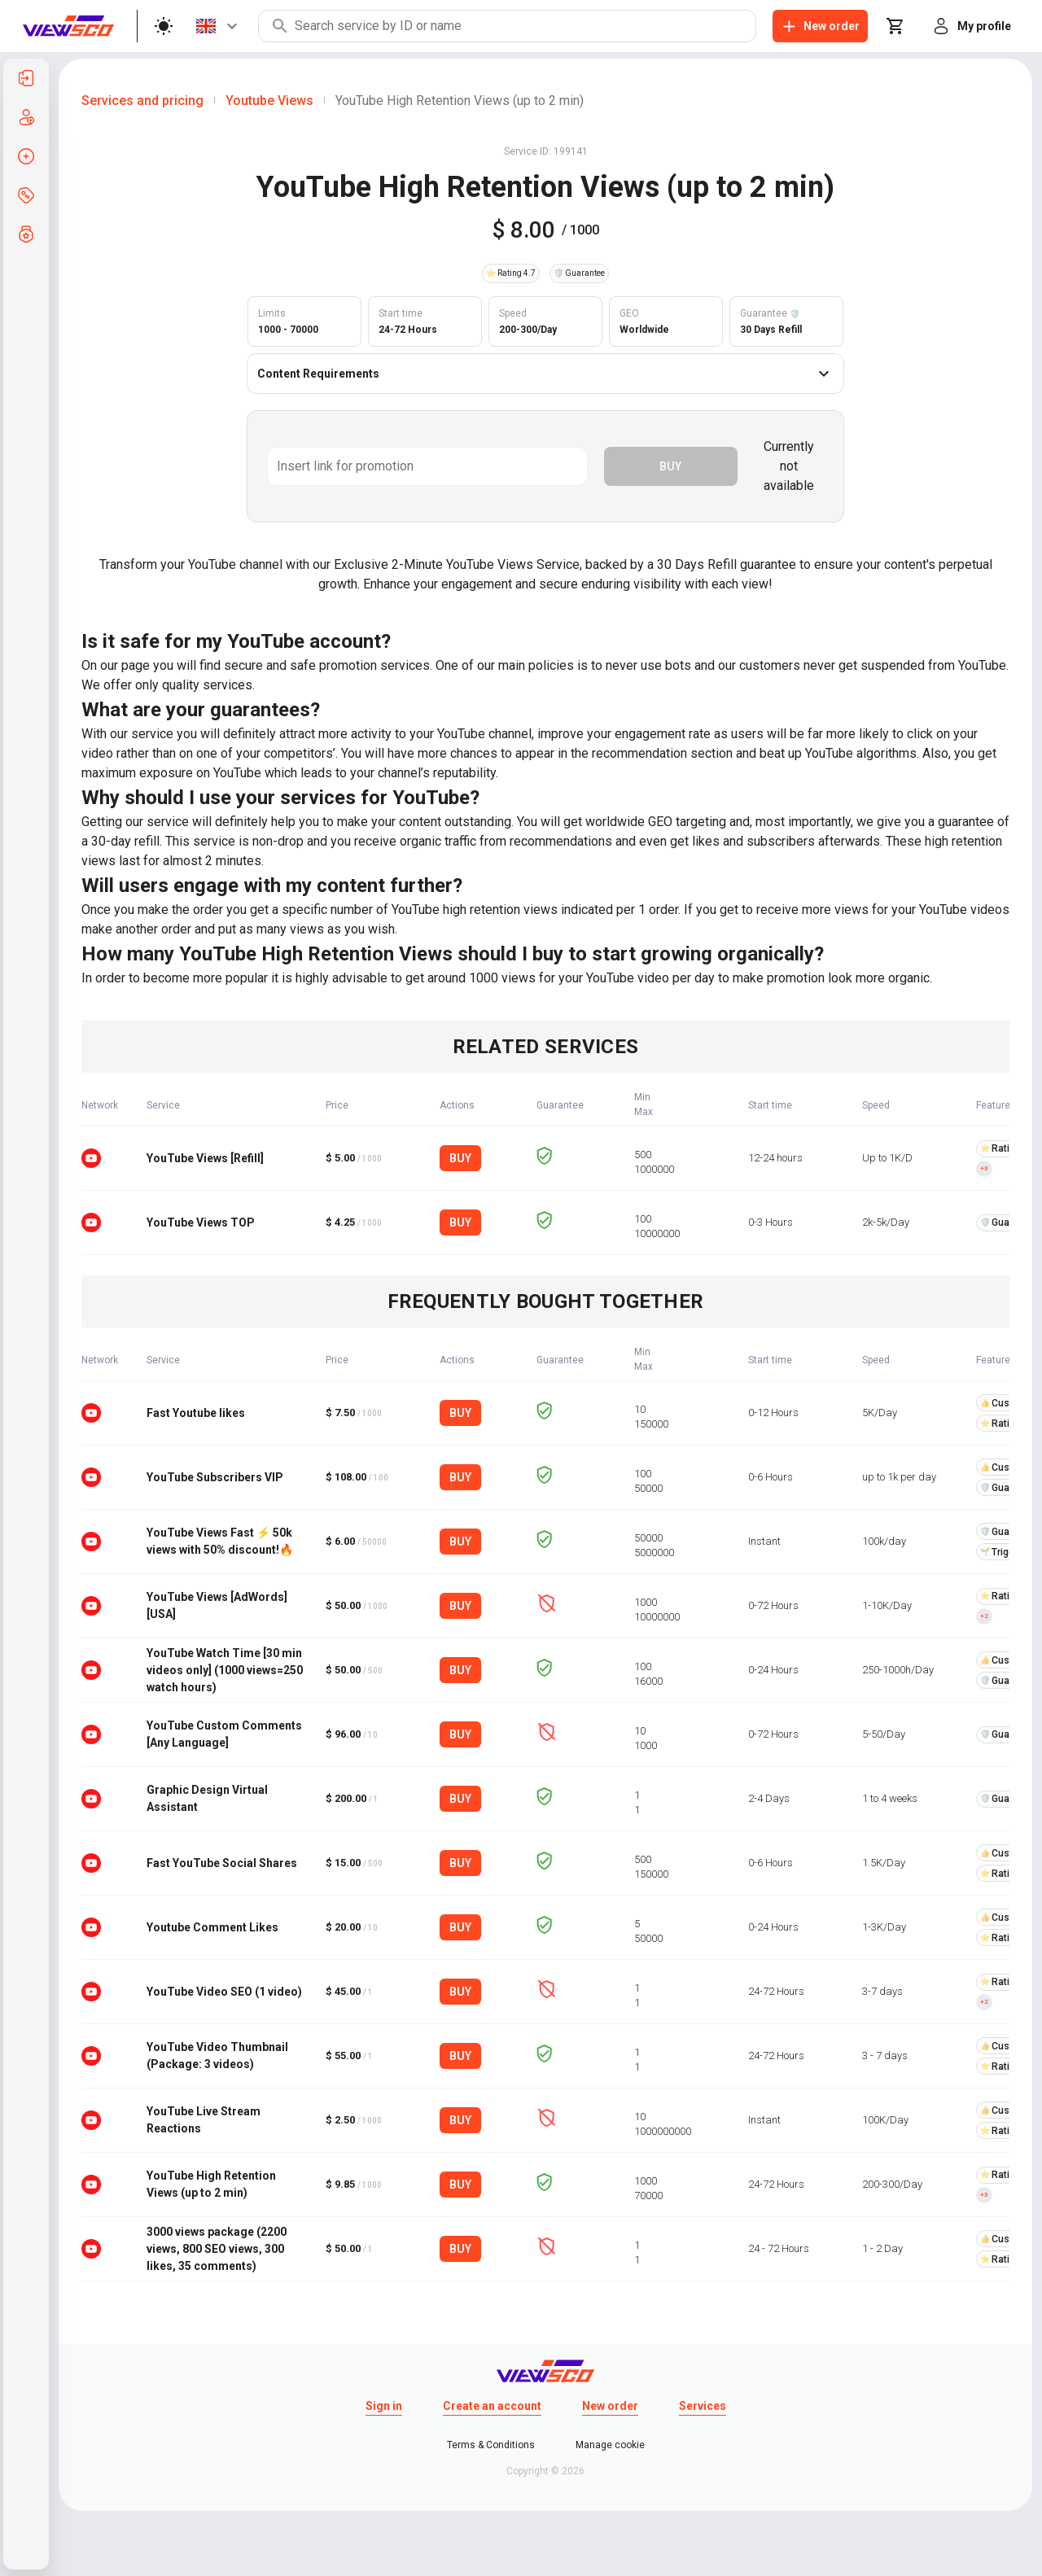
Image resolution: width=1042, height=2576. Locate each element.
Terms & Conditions (491, 2445)
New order (610, 2405)
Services (702, 2405)
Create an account (492, 2405)
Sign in (384, 2405)
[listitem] (26, 78)
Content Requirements (545, 373)
